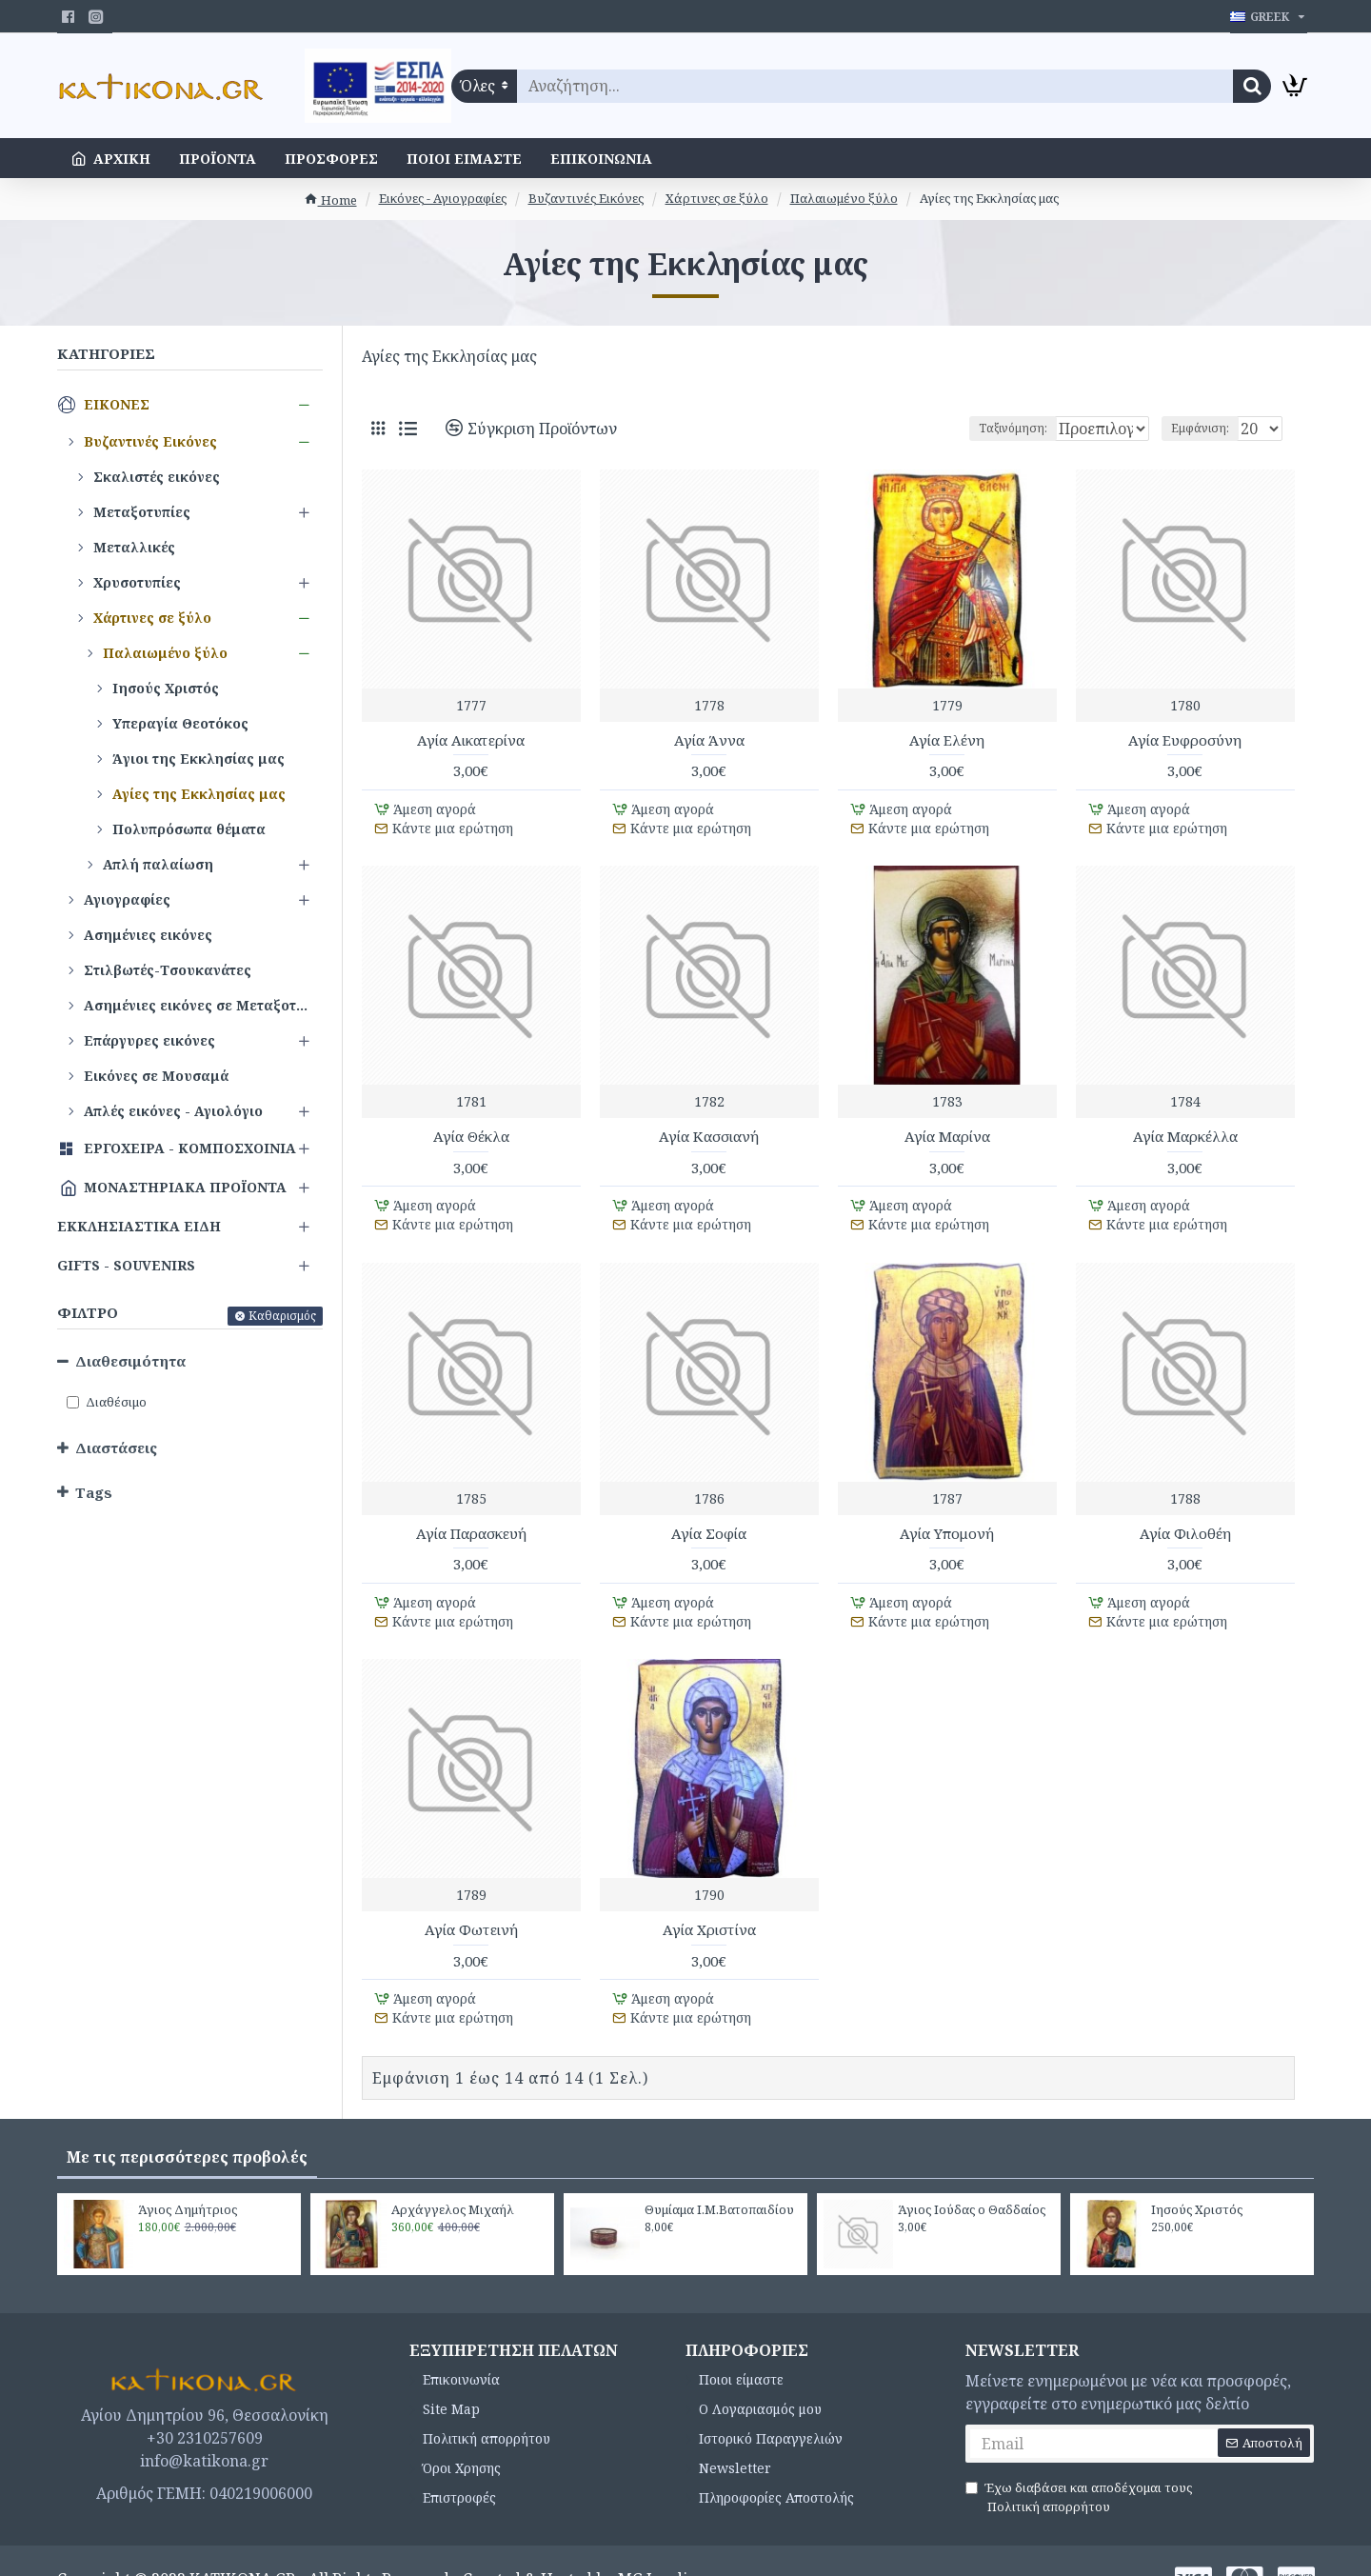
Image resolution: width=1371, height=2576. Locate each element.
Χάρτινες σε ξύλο (717, 198)
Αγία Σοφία (708, 1516)
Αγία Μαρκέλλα (1185, 1128)
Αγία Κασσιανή (709, 1128)
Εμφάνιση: (1206, 428)
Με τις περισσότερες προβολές (187, 2120)
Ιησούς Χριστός (1196, 2174)
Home (330, 200)
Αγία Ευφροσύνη (1185, 740)
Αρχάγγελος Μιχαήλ (452, 2174)
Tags (93, 1492)
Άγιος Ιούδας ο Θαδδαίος (971, 2174)
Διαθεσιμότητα (130, 1360)
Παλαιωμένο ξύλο (844, 198)
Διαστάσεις (116, 1447)
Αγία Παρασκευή (471, 1516)
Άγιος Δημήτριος (187, 2174)
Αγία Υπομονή (947, 1516)
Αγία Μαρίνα (947, 1128)
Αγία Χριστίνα (709, 1903)
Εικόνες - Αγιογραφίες (443, 198)
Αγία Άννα (709, 740)
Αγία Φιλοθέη (1185, 1516)
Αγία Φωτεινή (471, 1903)
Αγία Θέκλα (471, 1128)
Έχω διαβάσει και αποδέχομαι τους (1078, 2462)
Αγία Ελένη (946, 740)
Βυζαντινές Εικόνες (586, 198)
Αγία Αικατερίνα (471, 740)
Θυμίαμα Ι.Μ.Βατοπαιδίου (719, 2174)
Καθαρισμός (282, 1316)
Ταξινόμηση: (949, 428)
